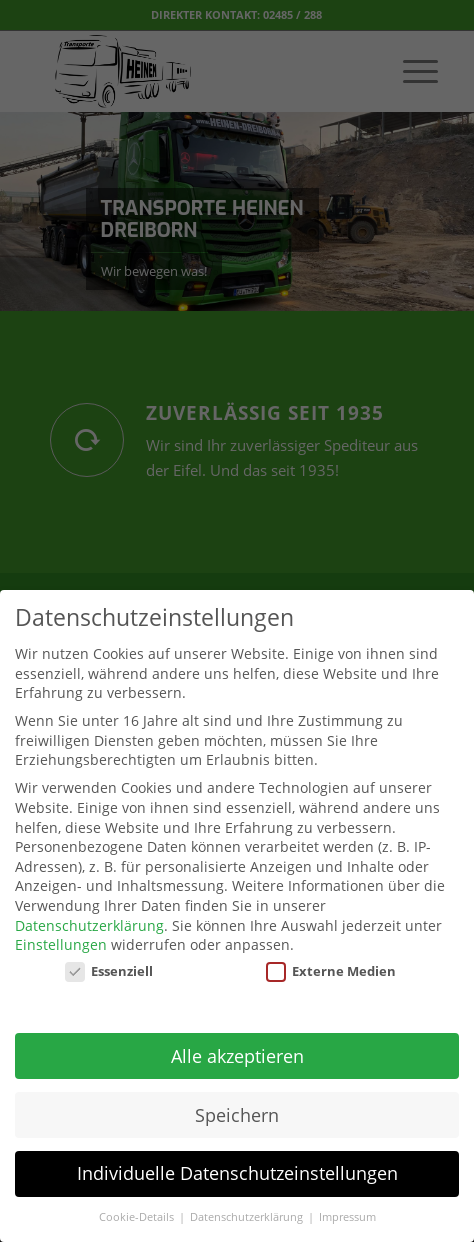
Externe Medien (331, 958)
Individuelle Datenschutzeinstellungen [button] (237, 1160)
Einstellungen (61, 931)
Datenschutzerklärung (89, 911)
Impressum (347, 1204)
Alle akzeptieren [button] (237, 1042)
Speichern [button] (237, 1101)
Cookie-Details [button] (138, 1204)
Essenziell (109, 958)
